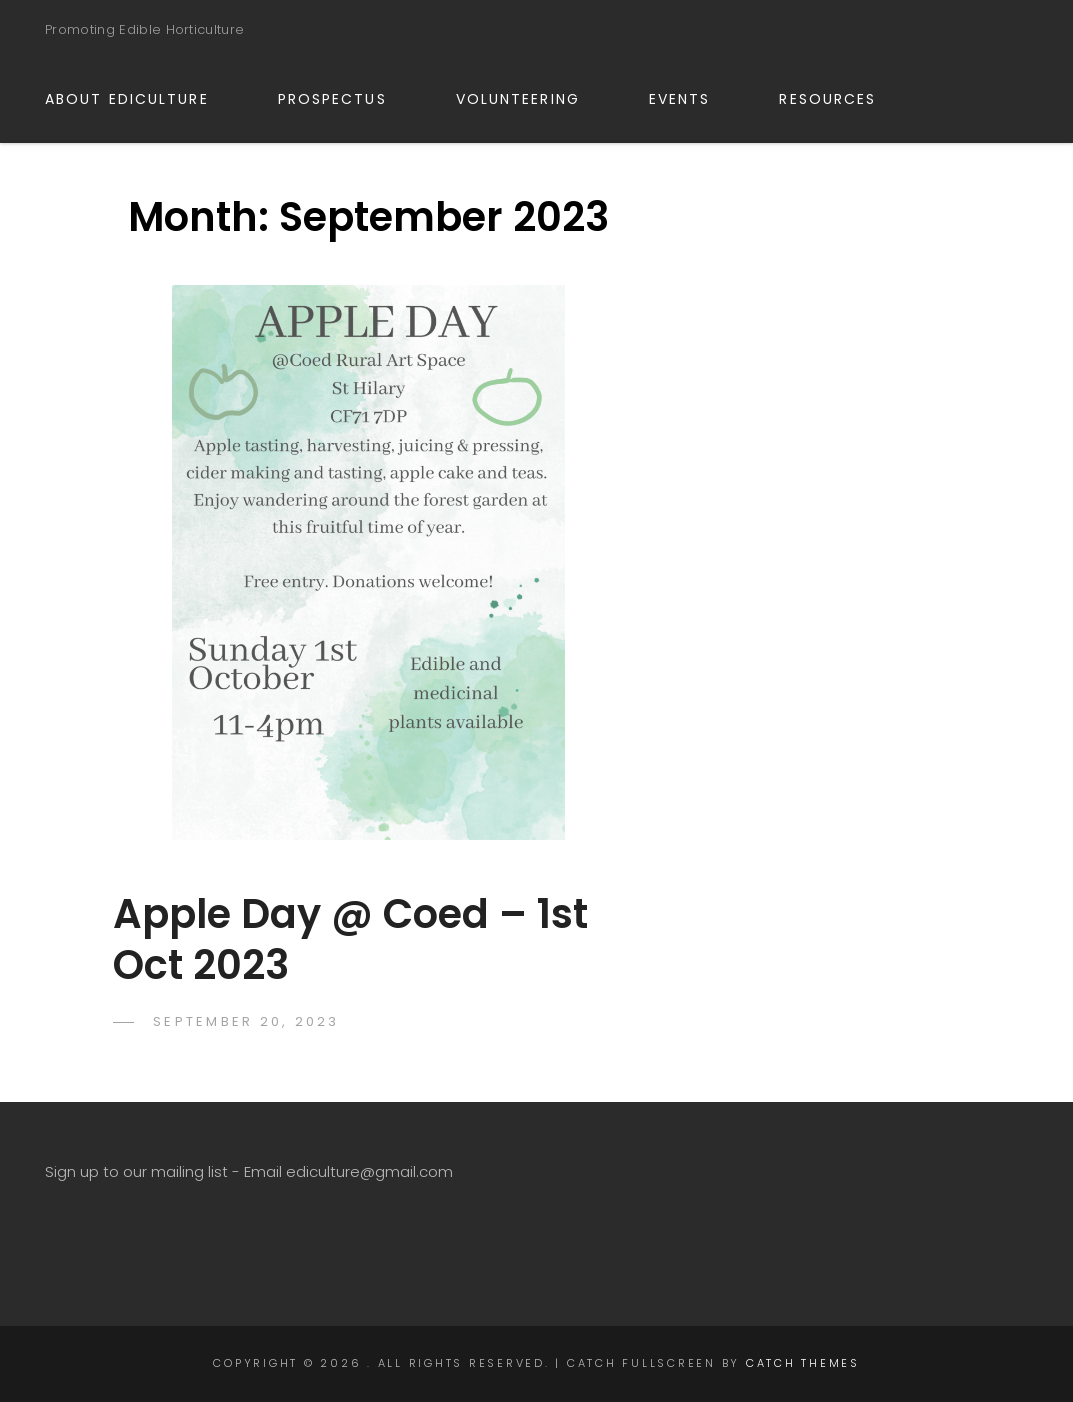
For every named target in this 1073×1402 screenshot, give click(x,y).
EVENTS (691, 99)
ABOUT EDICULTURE (138, 99)
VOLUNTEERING (529, 99)
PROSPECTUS (344, 99)
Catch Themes (803, 1363)
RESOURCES (839, 99)
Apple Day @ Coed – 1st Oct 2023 (350, 939)
